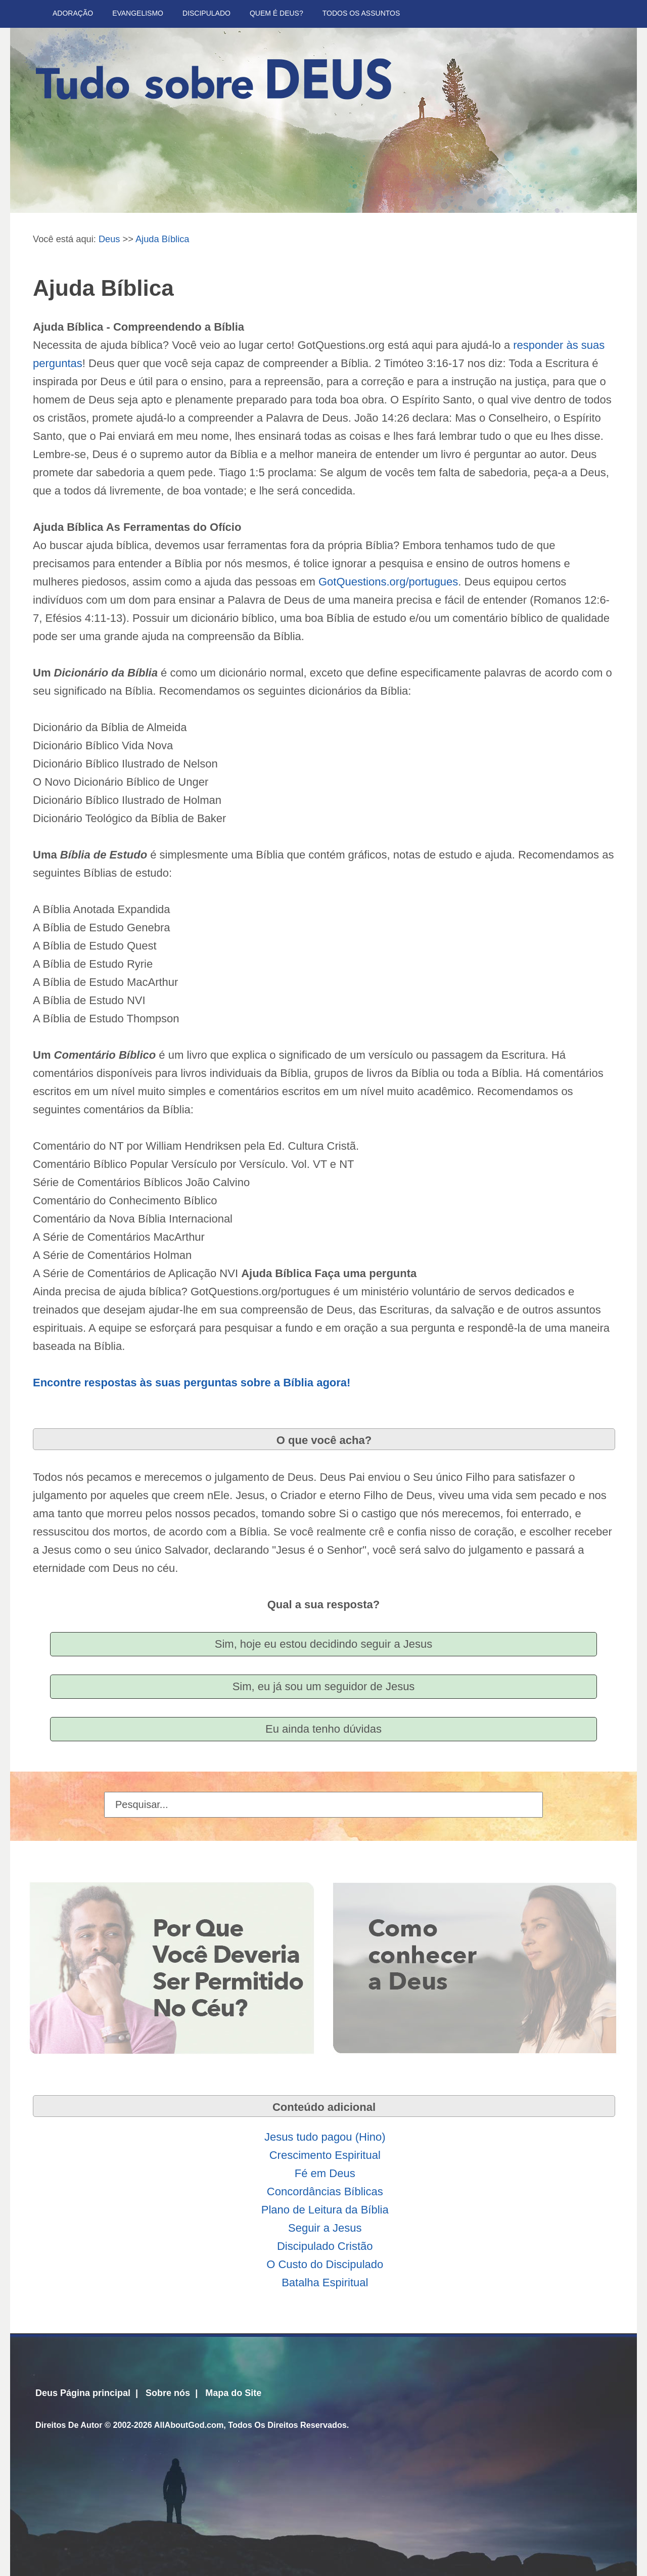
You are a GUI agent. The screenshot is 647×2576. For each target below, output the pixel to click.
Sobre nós (168, 2393)
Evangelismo (137, 13)
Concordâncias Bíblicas (325, 2191)
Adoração (73, 13)
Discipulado (206, 13)
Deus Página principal (82, 2393)
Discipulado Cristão (325, 2246)
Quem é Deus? (276, 13)
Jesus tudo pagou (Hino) (325, 2137)
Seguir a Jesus (325, 2228)
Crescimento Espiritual (325, 2155)
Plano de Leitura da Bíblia (325, 2209)
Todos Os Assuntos (361, 13)
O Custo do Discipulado (324, 2264)
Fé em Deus (325, 2173)
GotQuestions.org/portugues (388, 581)
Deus (109, 239)
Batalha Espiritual (325, 2282)
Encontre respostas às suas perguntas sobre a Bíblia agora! (191, 1382)
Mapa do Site (233, 2393)
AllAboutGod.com (189, 2424)
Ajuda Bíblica (162, 239)
